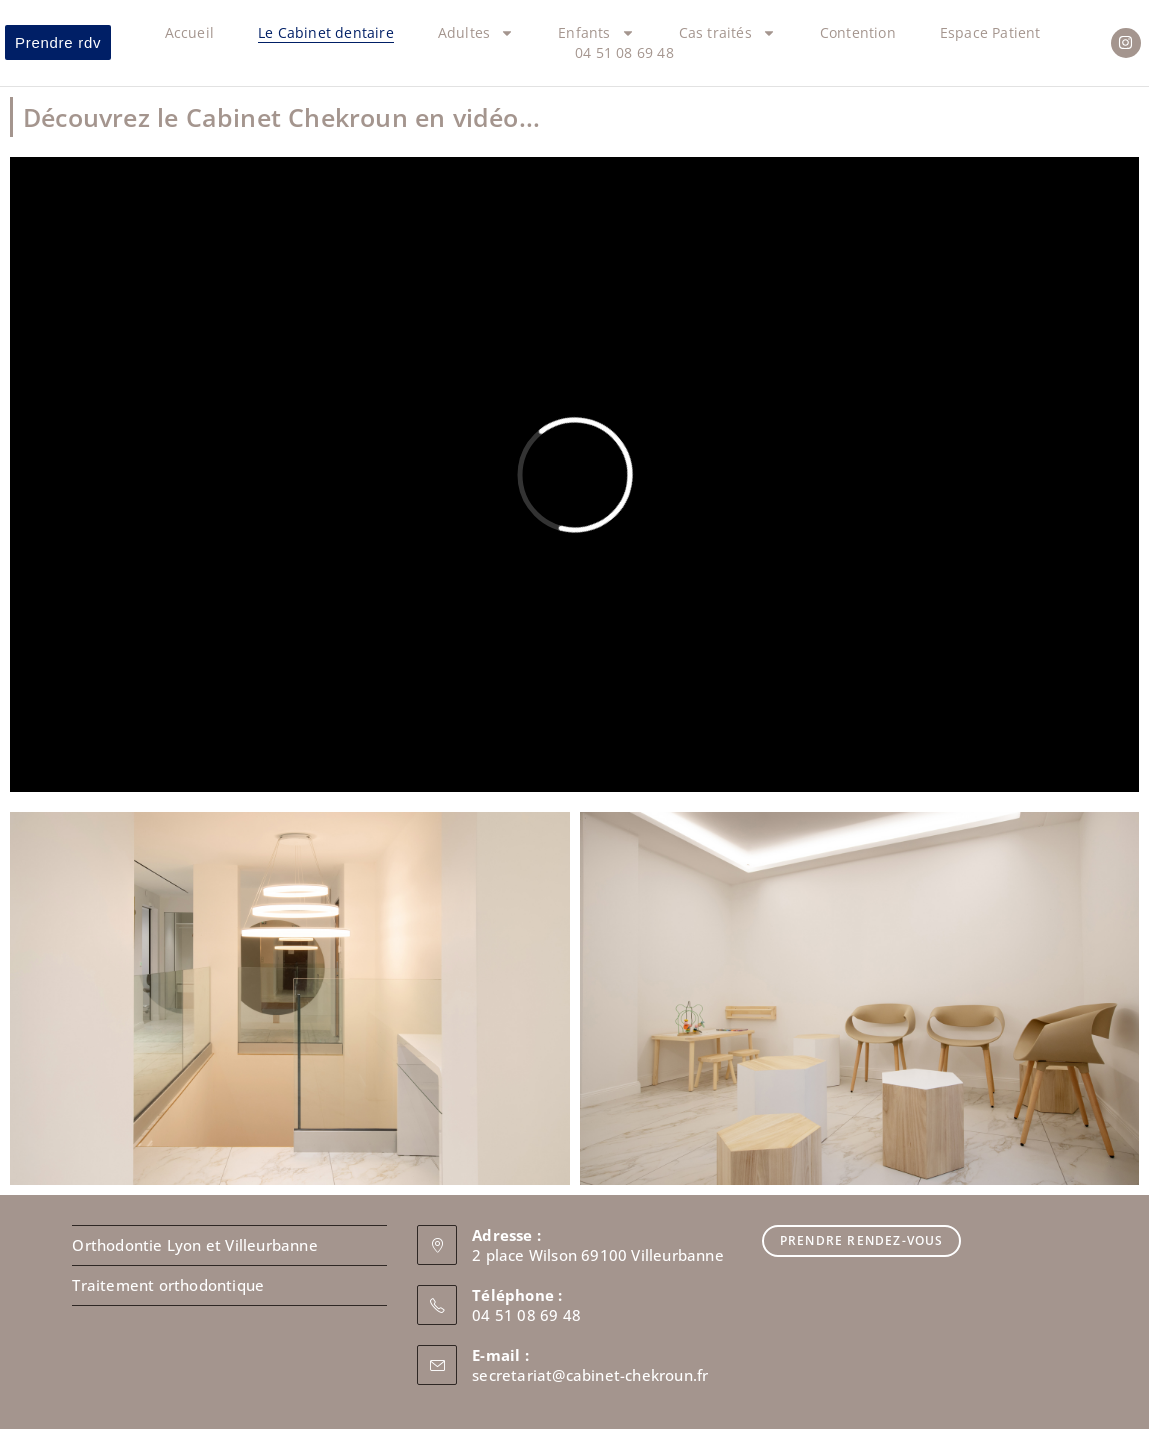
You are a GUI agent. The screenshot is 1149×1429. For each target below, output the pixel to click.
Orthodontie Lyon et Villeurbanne (194, 1245)
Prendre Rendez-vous (862, 1240)
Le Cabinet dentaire (326, 32)
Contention (858, 32)
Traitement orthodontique (168, 1285)
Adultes (476, 33)
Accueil (189, 32)
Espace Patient (990, 32)
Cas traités (727, 33)
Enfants (596, 33)
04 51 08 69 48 (624, 52)
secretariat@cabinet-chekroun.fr (590, 1375)
